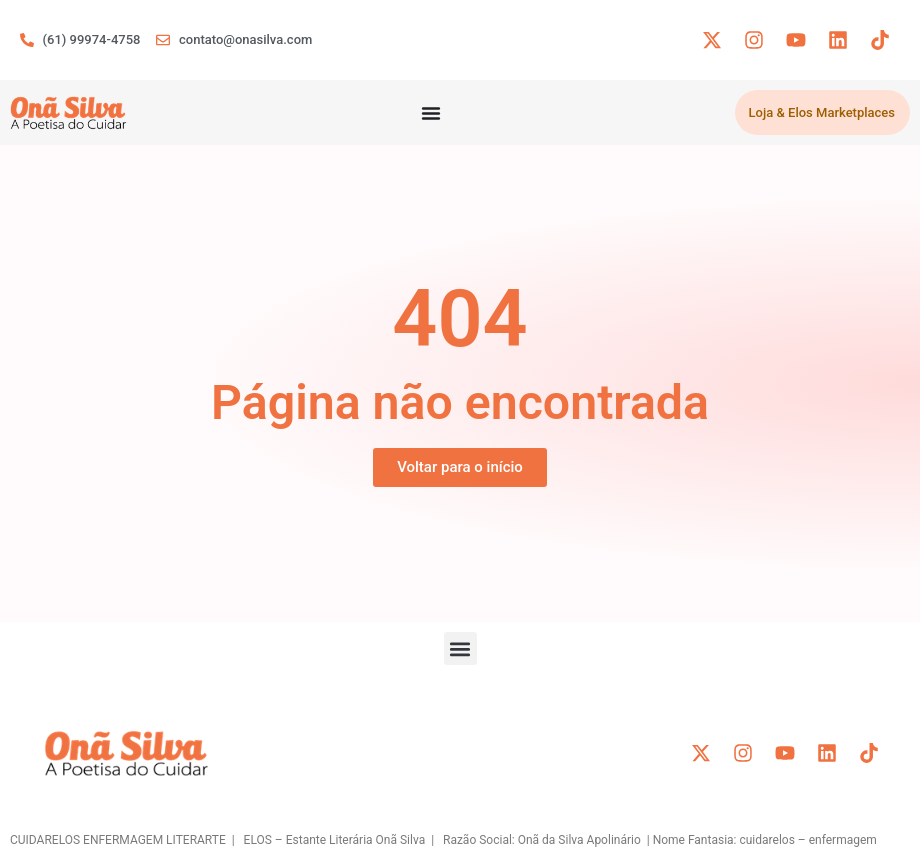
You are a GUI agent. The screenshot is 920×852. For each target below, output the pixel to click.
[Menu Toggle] (431, 113)
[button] (460, 648)
